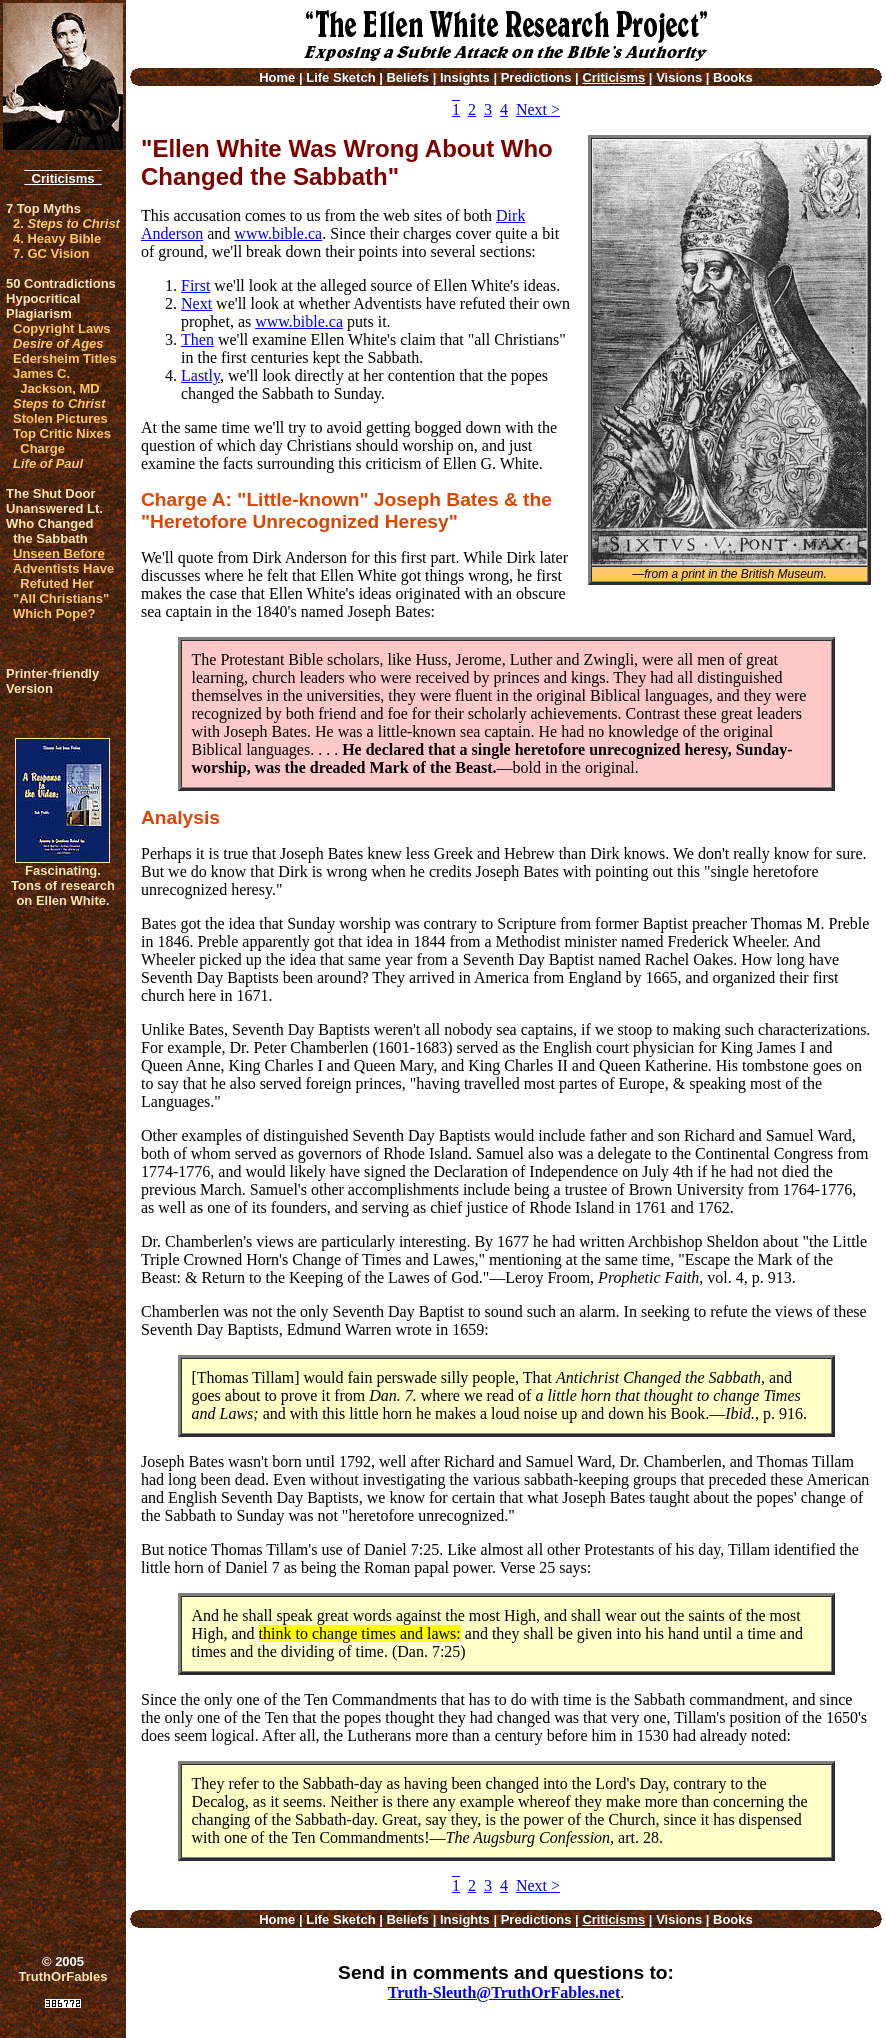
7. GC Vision (51, 253)
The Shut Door (51, 493)
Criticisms (62, 178)
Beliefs (407, 77)
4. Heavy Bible (57, 238)
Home (277, 77)
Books (733, 77)
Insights (465, 77)
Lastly (200, 375)
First (195, 285)
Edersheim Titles (65, 358)
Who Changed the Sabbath (49, 531)
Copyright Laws (62, 328)
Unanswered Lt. (54, 508)
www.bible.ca (278, 233)
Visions (679, 77)
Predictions (536, 77)
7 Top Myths (43, 208)
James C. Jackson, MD (56, 381)
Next (196, 303)
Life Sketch (340, 77)
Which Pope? (54, 613)
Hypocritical (43, 298)
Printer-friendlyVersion (52, 681)
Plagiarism (39, 313)
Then (197, 339)
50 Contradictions (61, 283)
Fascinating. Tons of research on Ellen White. (63, 885)
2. (66, 223)
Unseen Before (59, 553)
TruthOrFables (63, 1976)
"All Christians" (61, 598)
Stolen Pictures (60, 418)
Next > (538, 109)
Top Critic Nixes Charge (62, 441)
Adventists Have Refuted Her (63, 576)
